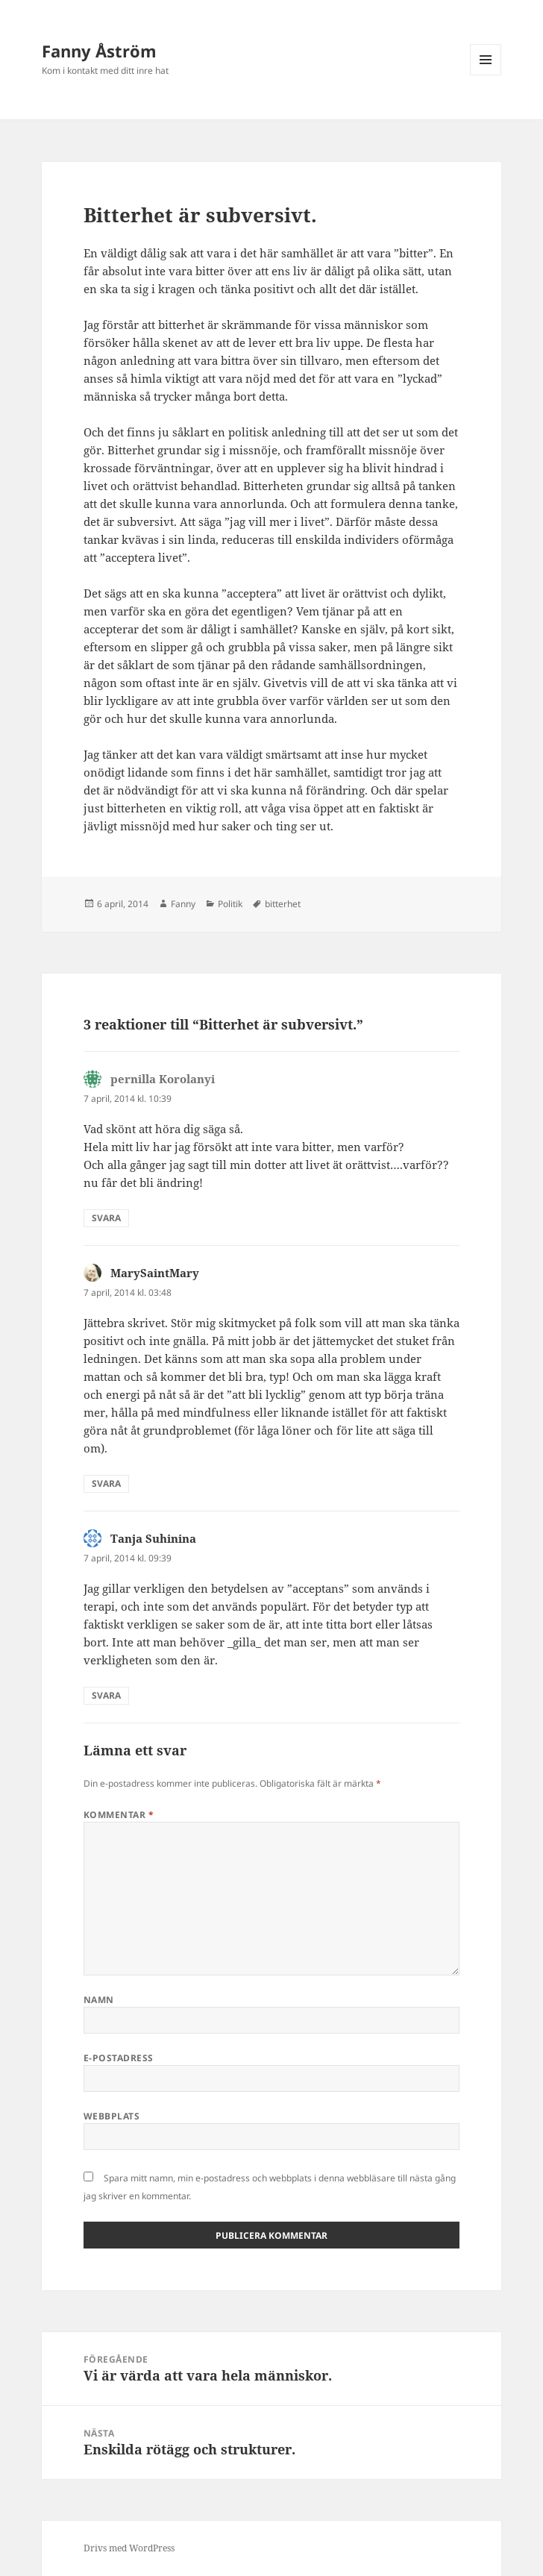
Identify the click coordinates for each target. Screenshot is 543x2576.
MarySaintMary (154, 1272)
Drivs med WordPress (129, 2548)
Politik (230, 903)
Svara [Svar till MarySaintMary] (106, 1483)
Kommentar (119, 1814)
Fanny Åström (99, 51)
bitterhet (283, 903)
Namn (99, 1999)
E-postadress (119, 2058)
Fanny (183, 903)
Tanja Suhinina (153, 1538)
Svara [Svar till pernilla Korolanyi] (106, 1218)
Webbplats (111, 2116)
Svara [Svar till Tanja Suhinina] (106, 1695)
